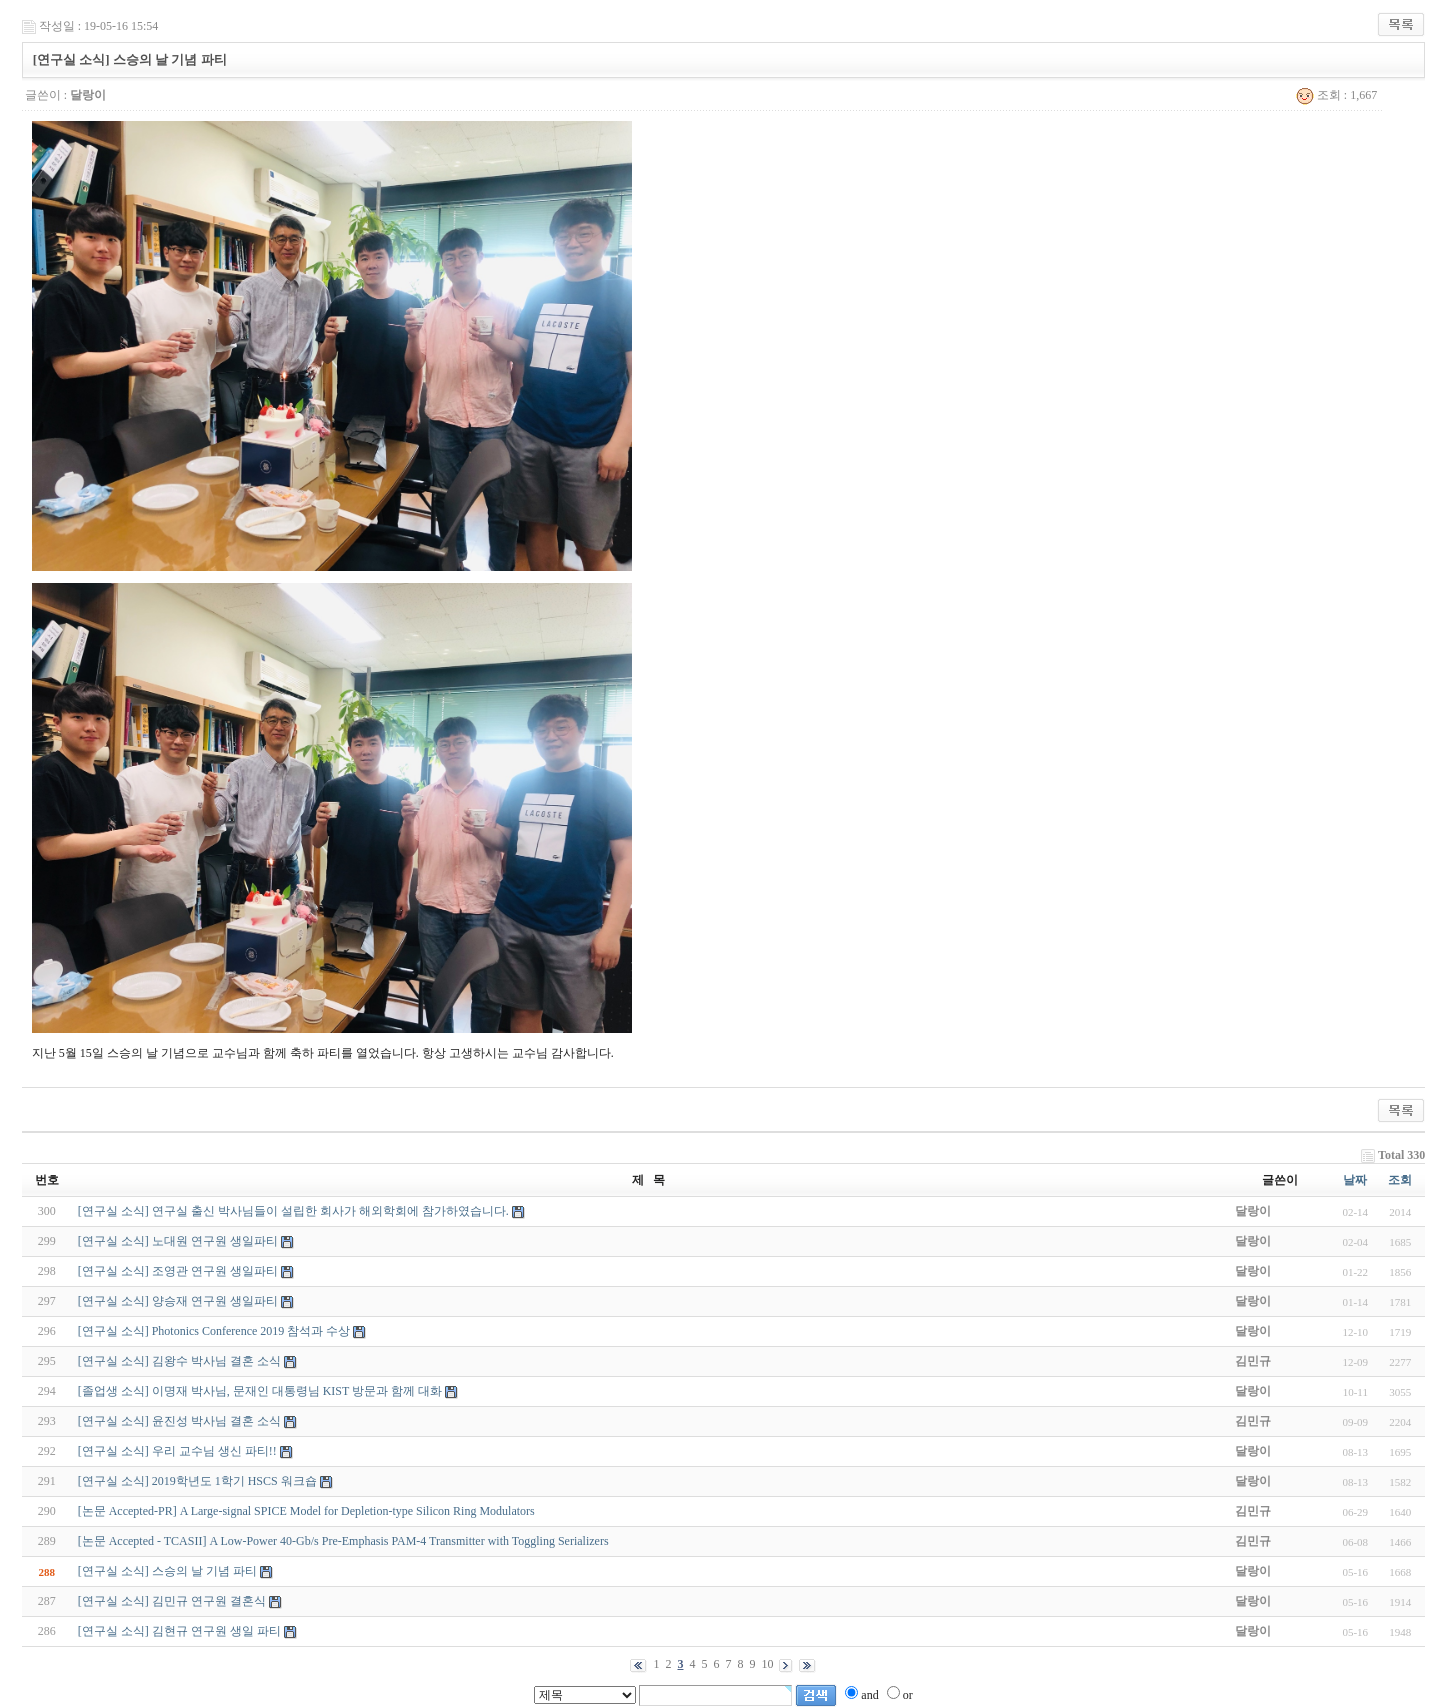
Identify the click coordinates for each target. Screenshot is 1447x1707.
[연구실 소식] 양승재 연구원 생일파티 (178, 1301)
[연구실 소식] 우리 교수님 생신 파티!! (177, 1451)
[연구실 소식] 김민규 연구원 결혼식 (172, 1601)
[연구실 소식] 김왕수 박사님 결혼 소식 (179, 1361)
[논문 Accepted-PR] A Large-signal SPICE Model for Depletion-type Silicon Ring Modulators (306, 1511)
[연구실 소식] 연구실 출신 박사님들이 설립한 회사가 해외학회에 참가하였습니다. (293, 1211)
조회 (1400, 1180)
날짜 (1355, 1180)
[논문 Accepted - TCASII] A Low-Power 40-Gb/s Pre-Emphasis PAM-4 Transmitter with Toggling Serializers (343, 1541)
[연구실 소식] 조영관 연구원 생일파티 (178, 1271)
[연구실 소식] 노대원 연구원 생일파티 (178, 1241)
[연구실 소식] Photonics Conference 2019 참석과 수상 (214, 1331)
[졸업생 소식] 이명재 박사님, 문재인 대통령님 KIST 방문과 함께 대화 (260, 1391)
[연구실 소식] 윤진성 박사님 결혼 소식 (179, 1421)
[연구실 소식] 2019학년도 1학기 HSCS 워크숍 (197, 1481)
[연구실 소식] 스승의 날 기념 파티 (167, 1571)
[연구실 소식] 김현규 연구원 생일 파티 (179, 1631)
